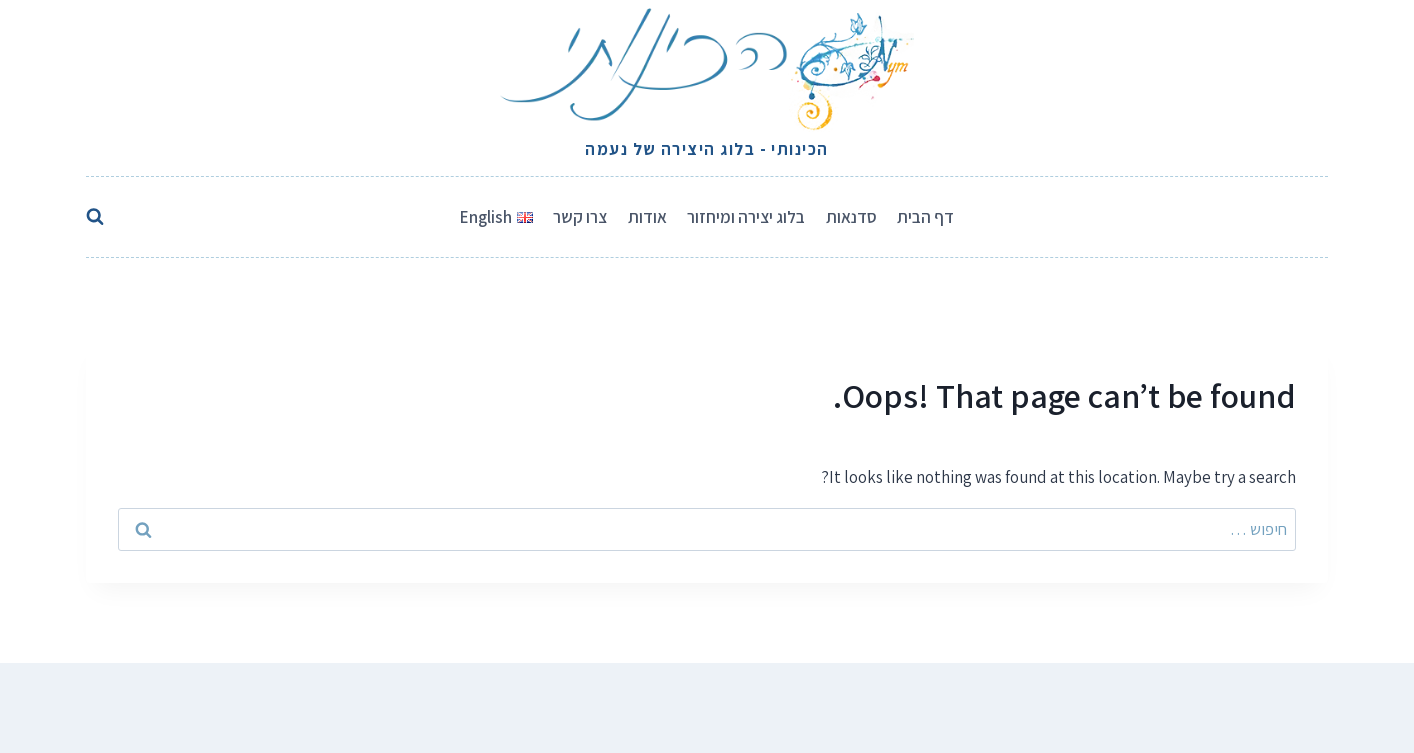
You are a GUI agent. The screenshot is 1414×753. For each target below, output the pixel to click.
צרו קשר (580, 217)
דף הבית (925, 217)
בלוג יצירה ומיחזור (746, 217)
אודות (647, 217)
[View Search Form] (99, 217)
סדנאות (851, 217)
